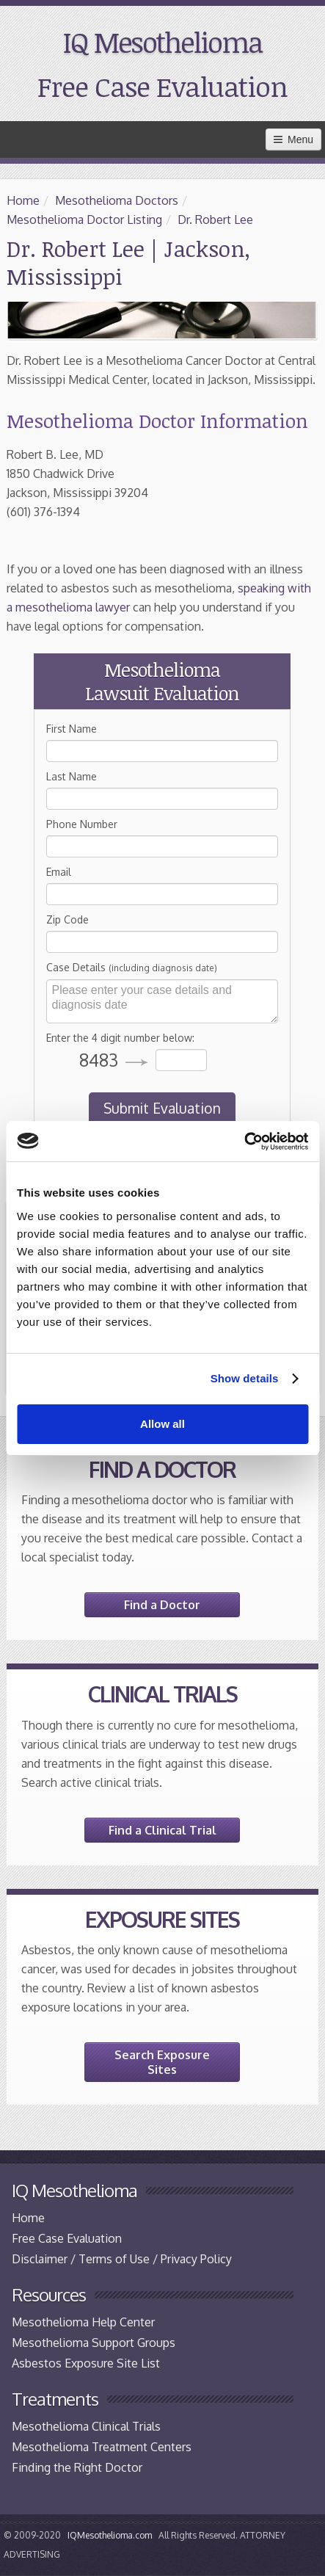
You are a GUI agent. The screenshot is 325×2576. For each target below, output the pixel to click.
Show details (245, 1378)
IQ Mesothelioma (162, 42)
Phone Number (81, 824)
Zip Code (67, 919)
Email (58, 872)
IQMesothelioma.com (109, 2535)
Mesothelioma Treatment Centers (101, 2446)
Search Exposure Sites (162, 2062)
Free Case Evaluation (162, 86)
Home (23, 200)
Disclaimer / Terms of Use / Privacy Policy (122, 2259)
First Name (71, 728)
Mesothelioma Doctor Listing (84, 219)
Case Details (131, 967)
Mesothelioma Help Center (83, 2322)
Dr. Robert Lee (215, 219)
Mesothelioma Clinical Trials (86, 2426)
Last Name (71, 776)
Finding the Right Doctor (77, 2467)
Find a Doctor (162, 1604)
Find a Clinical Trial (162, 1830)
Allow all (162, 1424)
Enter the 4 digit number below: (120, 1037)
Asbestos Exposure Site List (86, 2363)
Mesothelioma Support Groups (93, 2342)
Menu (293, 139)
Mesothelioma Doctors (116, 200)
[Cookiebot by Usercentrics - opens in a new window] (244, 1141)
